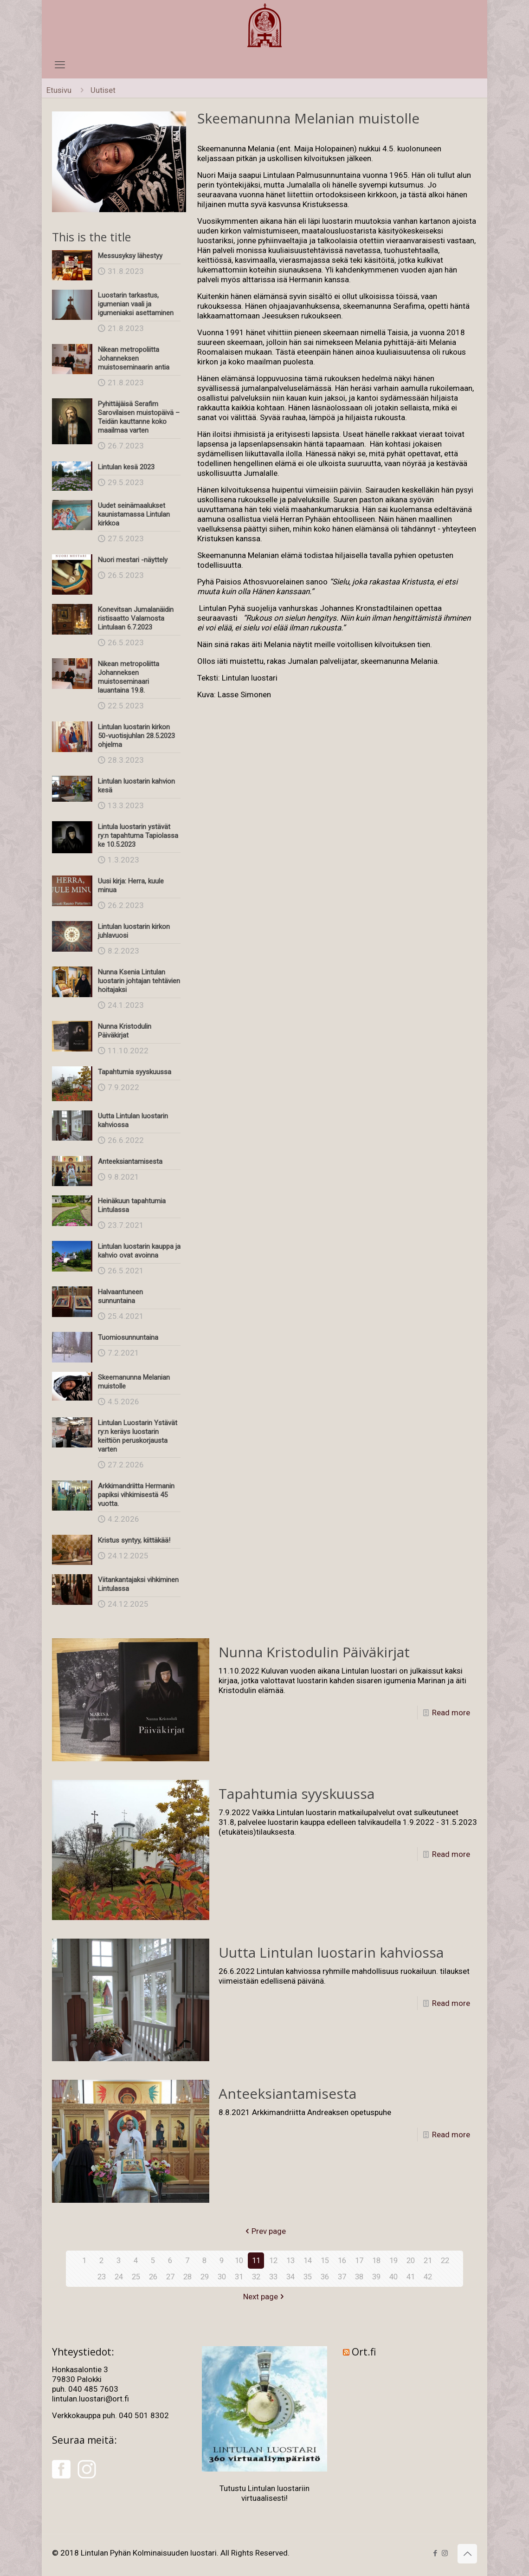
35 (307, 2276)
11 (256, 2260)
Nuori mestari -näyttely (133, 560)
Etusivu (58, 90)
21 (427, 2260)
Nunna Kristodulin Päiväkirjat (124, 1030)
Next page (264, 2296)
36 (324, 2276)
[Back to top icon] (467, 2553)
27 (170, 2276)
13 (290, 2260)
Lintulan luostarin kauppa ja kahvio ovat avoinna (139, 1250)
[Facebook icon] (435, 2553)
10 (239, 2260)
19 (393, 2260)
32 (256, 2276)
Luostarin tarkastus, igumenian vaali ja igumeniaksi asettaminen (136, 304)
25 (136, 2276)
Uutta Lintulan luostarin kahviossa (331, 1952)
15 (324, 2260)
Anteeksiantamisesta (130, 1161)
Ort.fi (364, 2351)
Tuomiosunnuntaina (128, 1337)
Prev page (265, 2231)
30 (221, 2276)
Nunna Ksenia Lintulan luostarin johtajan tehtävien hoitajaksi (139, 981)
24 (118, 2276)
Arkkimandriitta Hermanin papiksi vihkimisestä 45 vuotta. (136, 1495)
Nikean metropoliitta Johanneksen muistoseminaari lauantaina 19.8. (128, 677)
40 (393, 2276)
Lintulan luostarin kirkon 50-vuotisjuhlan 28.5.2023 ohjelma (136, 736)
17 (359, 2260)
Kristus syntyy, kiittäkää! (134, 1540)
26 (153, 2276)
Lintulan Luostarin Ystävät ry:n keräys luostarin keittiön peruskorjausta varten (137, 1436)
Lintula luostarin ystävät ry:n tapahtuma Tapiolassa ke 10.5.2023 (138, 836)
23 (101, 2276)
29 (204, 2276)
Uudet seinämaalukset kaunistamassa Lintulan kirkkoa (134, 514)
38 (359, 2276)
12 (273, 2260)
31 (239, 2276)
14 (307, 2260)
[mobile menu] (60, 65)
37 (342, 2276)
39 (376, 2276)
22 (445, 2260)
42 (427, 2276)
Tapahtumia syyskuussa (134, 1072)
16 (342, 2260)
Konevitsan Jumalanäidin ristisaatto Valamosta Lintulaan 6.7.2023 (136, 618)
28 (187, 2276)
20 (410, 2260)
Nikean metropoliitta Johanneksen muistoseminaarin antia (133, 358)
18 (376, 2260)
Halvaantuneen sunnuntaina (120, 1296)
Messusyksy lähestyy (130, 256)
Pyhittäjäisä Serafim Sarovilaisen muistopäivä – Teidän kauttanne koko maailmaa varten (139, 417)
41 (410, 2276)
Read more (451, 1712)
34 (290, 2276)
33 (273, 2276)
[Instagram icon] (444, 2553)
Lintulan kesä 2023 (126, 467)
